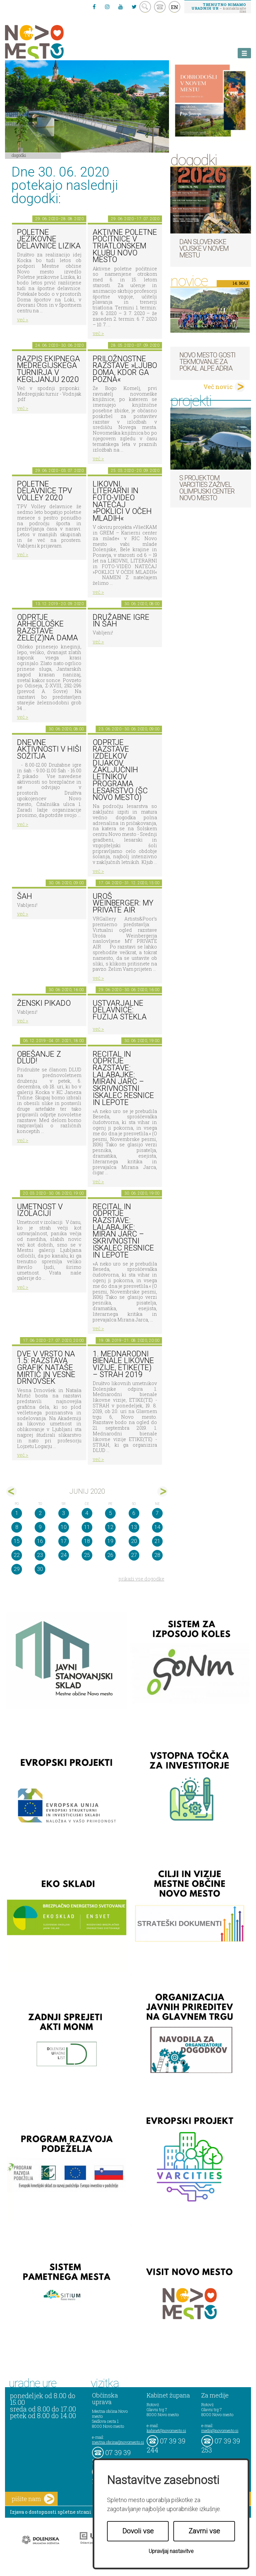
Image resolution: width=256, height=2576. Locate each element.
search (145, 7)
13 (134, 1527)
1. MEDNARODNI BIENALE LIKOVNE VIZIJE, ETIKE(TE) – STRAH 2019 (123, 1364)
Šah (24, 896)
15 (17, 1541)
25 (87, 1555)
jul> (162, 1491)
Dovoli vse (138, 2531)
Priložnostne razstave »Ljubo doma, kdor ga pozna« (125, 369)
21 (157, 1541)
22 (17, 1555)
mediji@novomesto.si (219, 2430)
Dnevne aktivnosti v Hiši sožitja (49, 749)
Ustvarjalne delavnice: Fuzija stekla (120, 1010)
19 (110, 1541)
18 (87, 1541)
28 (157, 1555)
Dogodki (19, 155)
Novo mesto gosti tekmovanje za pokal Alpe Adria (207, 361)
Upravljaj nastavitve (171, 2551)
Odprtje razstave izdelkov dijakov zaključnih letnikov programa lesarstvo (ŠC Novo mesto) (120, 770)
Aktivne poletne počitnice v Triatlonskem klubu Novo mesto (125, 246)
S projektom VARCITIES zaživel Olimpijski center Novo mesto (206, 488)
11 (87, 1527)
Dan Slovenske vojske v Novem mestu (204, 248)
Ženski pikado (44, 1003)
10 (64, 1527)
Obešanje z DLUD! (39, 1058)
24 (64, 1555)
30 (40, 1569)
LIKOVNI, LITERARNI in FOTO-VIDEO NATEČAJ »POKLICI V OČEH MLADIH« (122, 501)
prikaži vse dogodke (141, 1579)
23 (40, 1555)
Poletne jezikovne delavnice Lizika (49, 239)
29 (17, 1569)
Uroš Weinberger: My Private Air (123, 903)
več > (22, 319)
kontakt (160, 7)
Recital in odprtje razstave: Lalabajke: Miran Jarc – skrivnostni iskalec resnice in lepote (123, 1078)
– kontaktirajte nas (218, 7)
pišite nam (33, 2499)
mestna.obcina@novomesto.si (118, 2442)
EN (174, 7)
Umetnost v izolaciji (40, 1210)
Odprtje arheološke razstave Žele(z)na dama (47, 627)
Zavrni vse (204, 2531)
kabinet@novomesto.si (166, 2430)
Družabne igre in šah (121, 621)
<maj (11, 1491)
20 (134, 1541)
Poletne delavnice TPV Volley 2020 (44, 491)
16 (40, 1541)
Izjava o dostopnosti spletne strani (50, 2512)
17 (64, 1541)
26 (110, 1555)
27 (134, 1555)
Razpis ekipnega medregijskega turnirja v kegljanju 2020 (48, 369)
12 (110, 1527)
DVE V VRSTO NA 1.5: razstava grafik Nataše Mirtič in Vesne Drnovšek (46, 1367)
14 (157, 1527)
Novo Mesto (50, 42)
